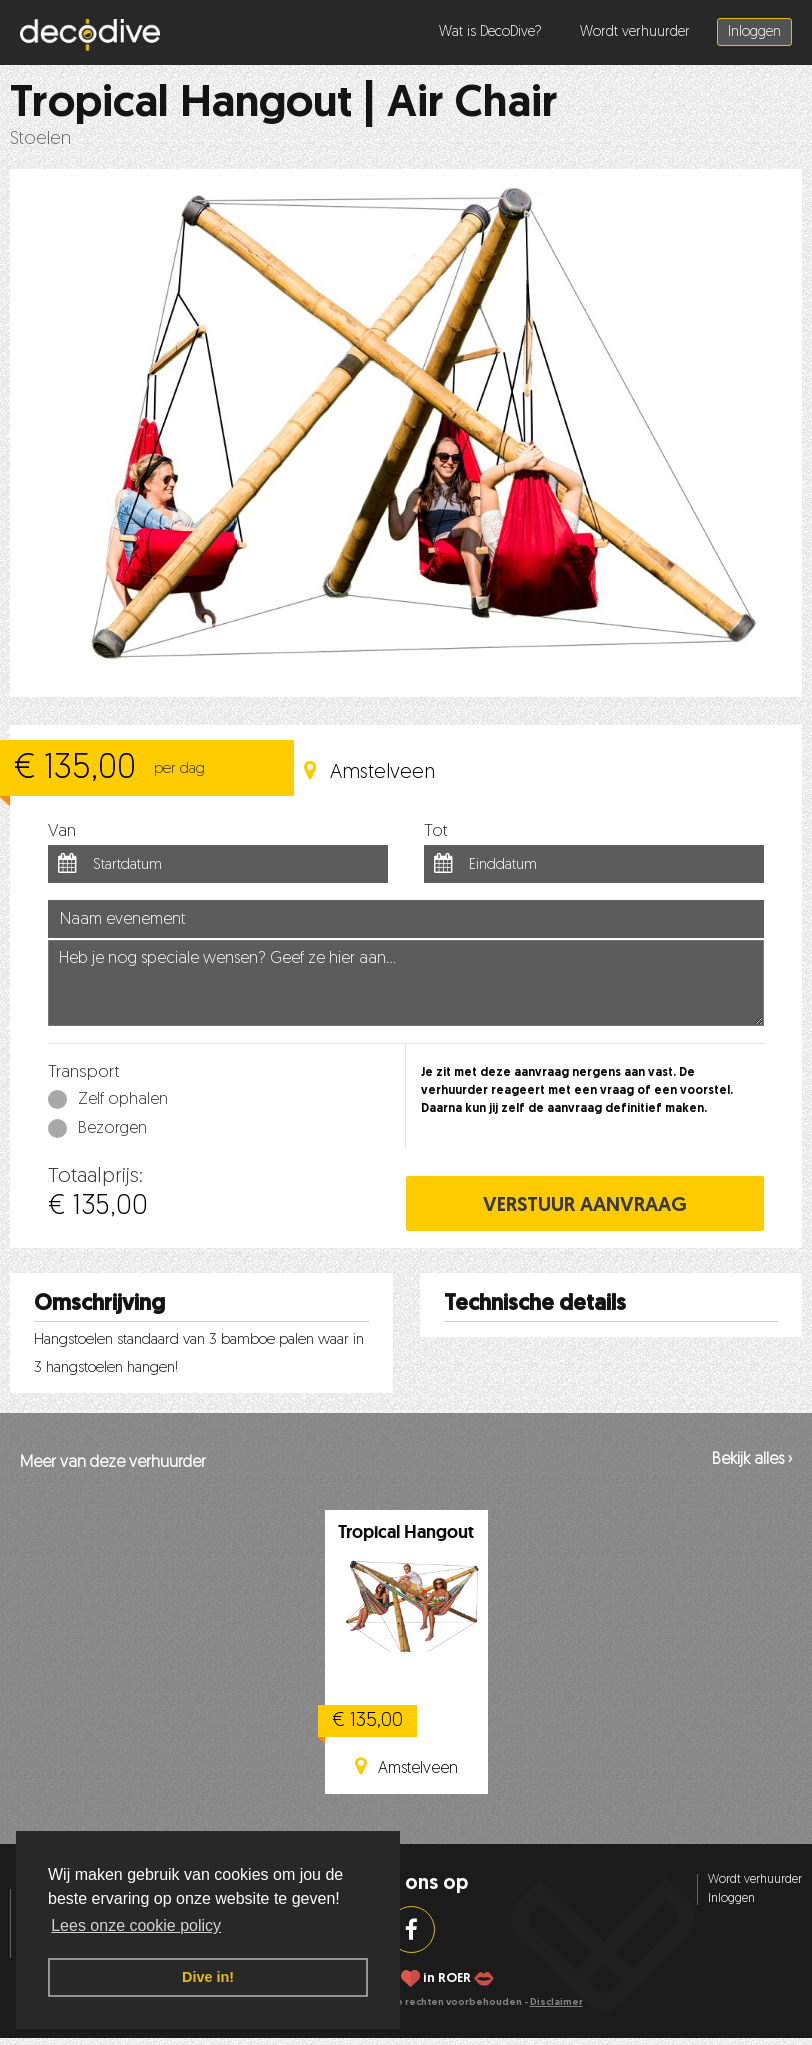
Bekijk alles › (752, 1460)
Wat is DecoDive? (490, 32)
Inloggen (754, 32)
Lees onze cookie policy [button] (136, 1925)
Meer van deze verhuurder (113, 1463)
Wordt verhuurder (635, 32)
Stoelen (40, 139)
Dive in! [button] (208, 1977)
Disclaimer (556, 2002)
